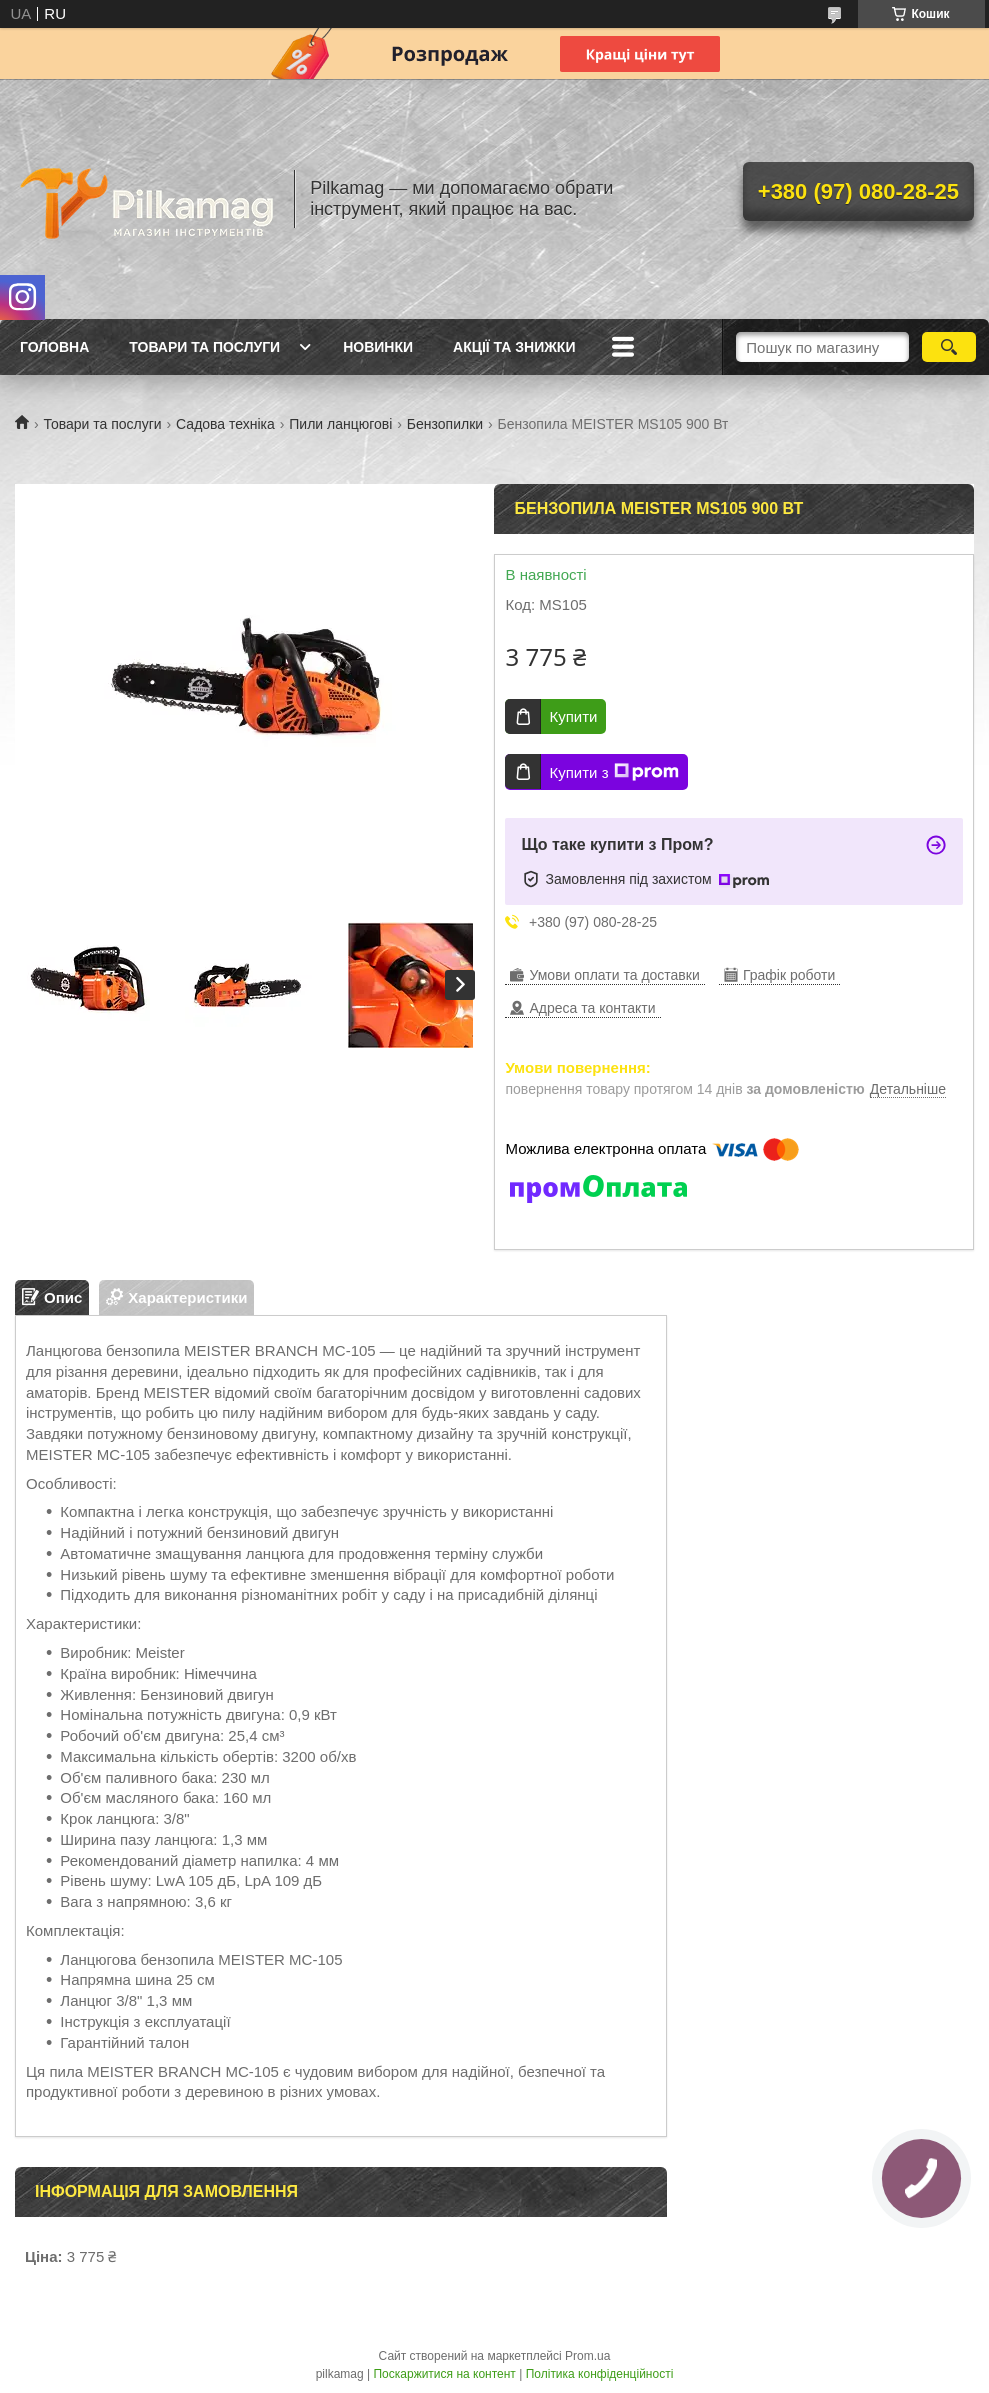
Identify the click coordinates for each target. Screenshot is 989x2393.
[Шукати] (948, 347)
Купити (573, 716)
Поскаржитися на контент (444, 2374)
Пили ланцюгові (340, 424)
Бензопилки (445, 424)
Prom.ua (587, 2356)
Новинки (378, 347)
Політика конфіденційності (600, 2374)
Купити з (613, 772)
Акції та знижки (514, 347)
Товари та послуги (204, 347)
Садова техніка (225, 424)
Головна (54, 347)
